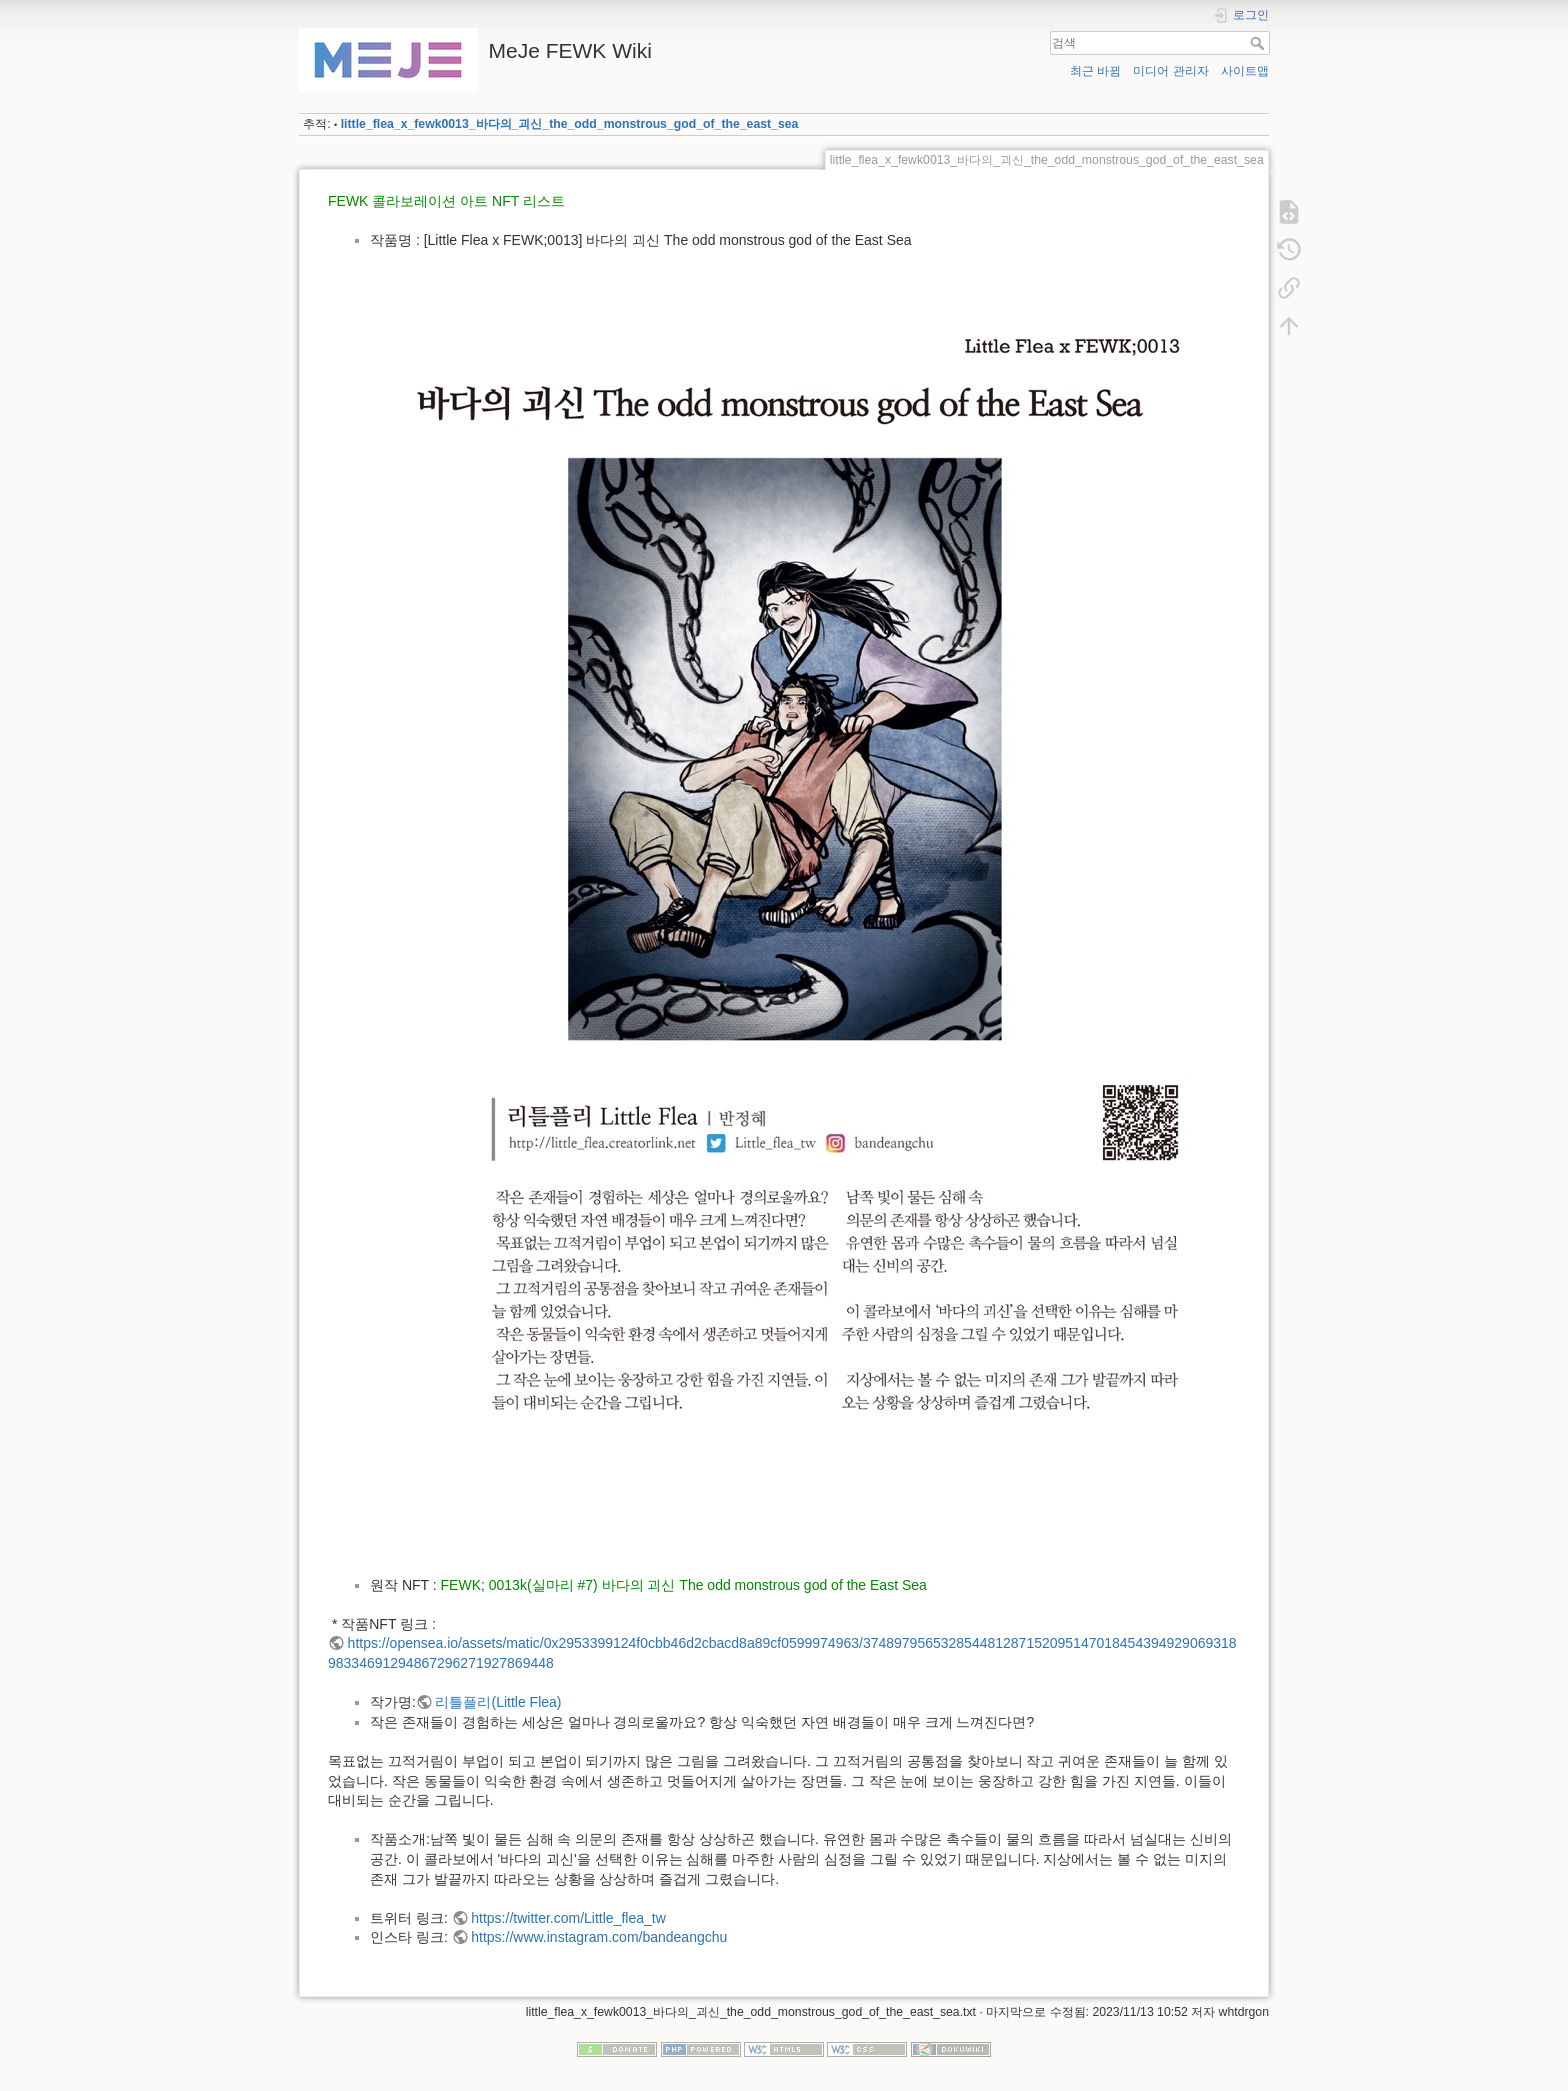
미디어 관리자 (1170, 71)
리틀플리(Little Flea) (498, 1702)
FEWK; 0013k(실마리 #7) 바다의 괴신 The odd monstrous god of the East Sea (684, 1585)
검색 (1259, 43)
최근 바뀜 (1095, 71)
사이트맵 (1245, 71)
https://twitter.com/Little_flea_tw (568, 1918)
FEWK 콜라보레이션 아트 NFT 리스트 (446, 201)
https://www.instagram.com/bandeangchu (599, 1937)
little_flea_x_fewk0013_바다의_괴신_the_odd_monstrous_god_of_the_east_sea (570, 124)
